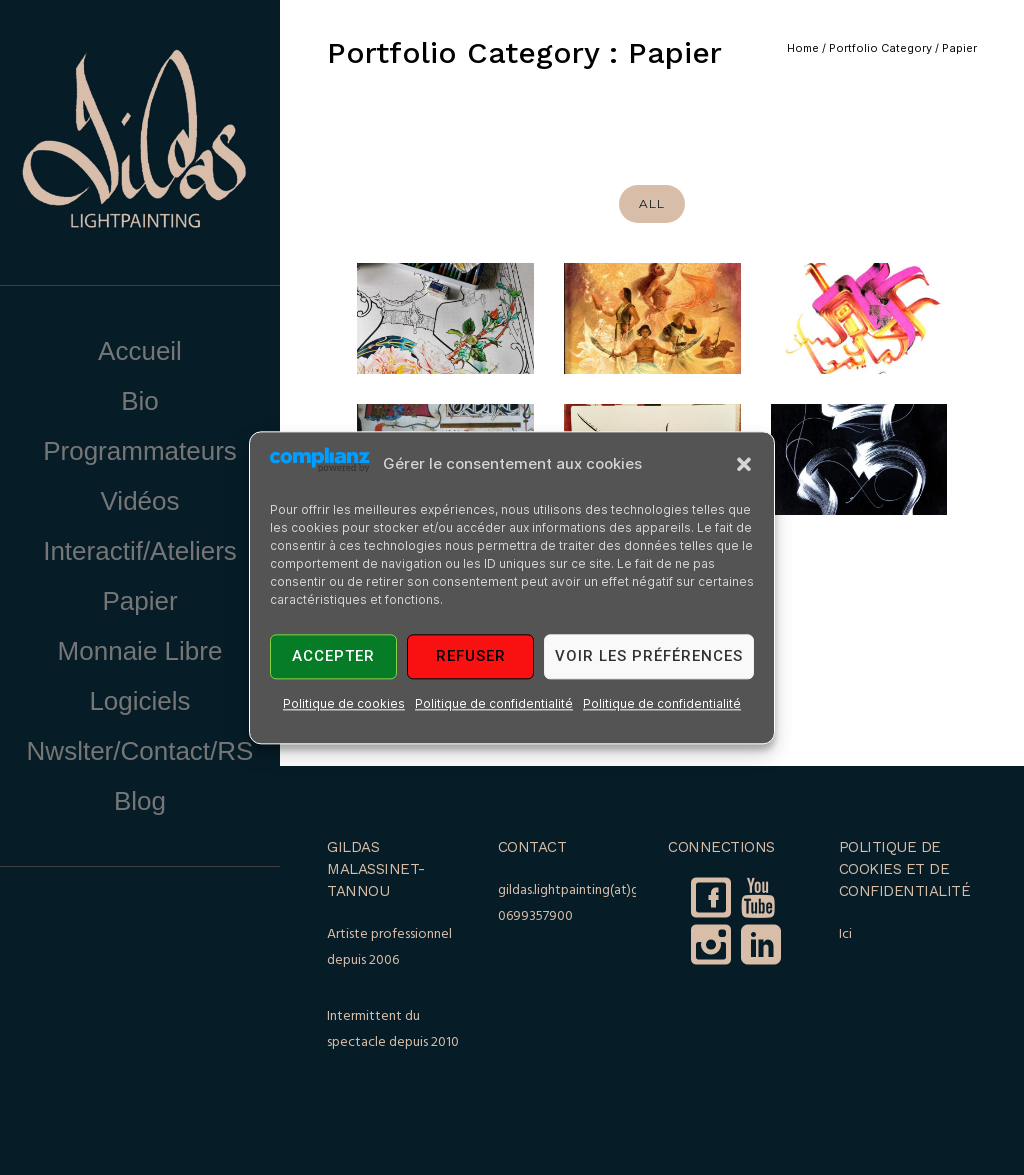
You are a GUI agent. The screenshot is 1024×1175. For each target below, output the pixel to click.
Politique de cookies (344, 703)
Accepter (333, 657)
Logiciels (139, 701)
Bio (140, 401)
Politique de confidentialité (494, 703)
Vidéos (139, 501)
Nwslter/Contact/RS (140, 751)
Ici (845, 934)
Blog (140, 801)
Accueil (140, 351)
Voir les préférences (649, 657)
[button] (744, 464)
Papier (139, 601)
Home (803, 48)
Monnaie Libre (140, 651)
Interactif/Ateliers (140, 551)
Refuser (471, 657)
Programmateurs (140, 451)
